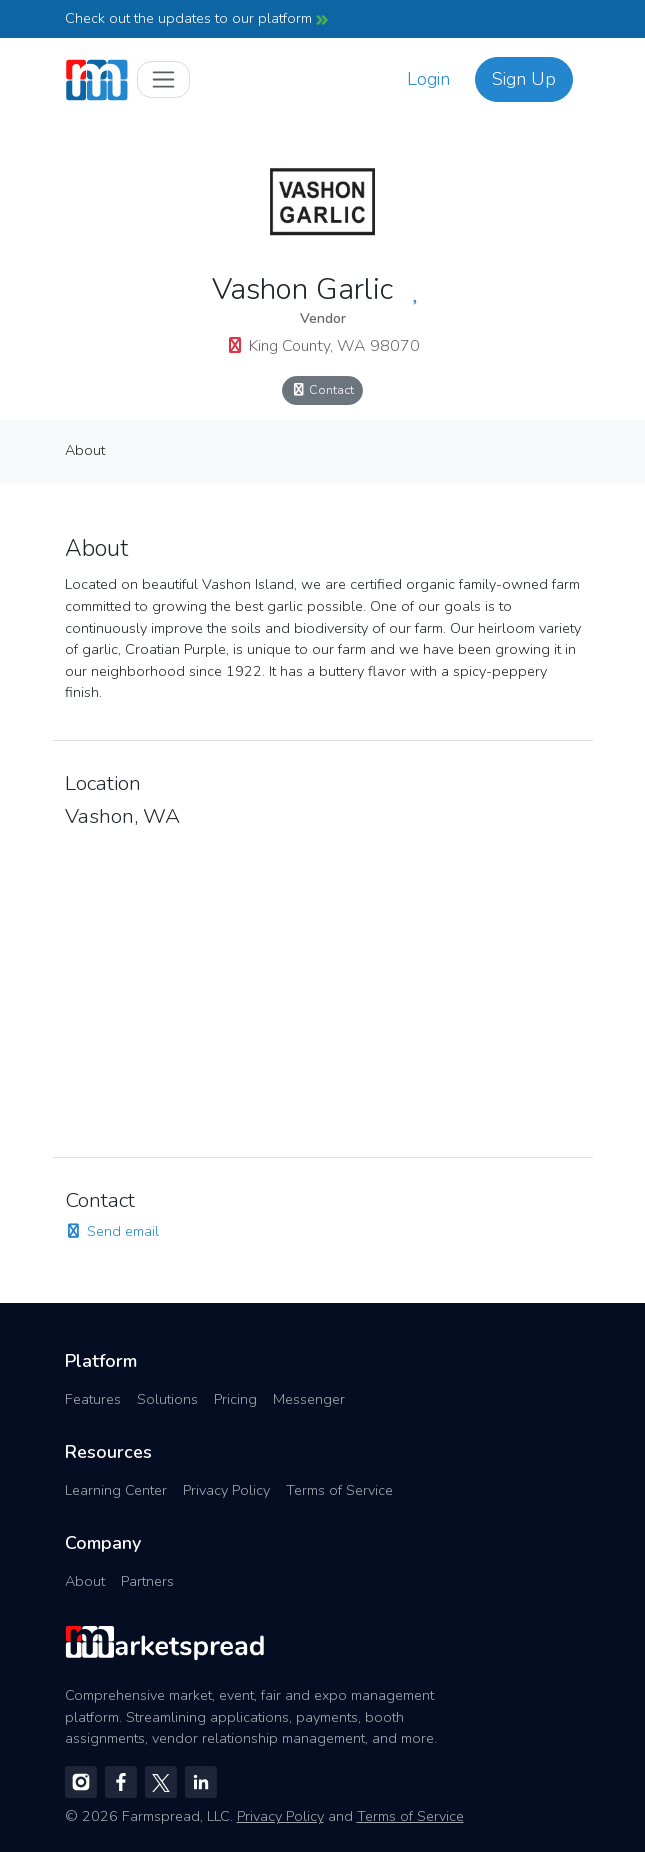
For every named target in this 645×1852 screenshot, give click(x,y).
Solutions (167, 1399)
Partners (147, 1581)
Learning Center (116, 1490)
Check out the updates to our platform (196, 18)
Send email (112, 1231)
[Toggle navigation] (163, 79)
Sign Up (524, 79)
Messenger (309, 1399)
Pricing (235, 1399)
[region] (323, 987)
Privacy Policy (226, 1490)
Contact (323, 389)
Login (428, 79)
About (85, 450)
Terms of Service (339, 1490)
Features (93, 1399)
